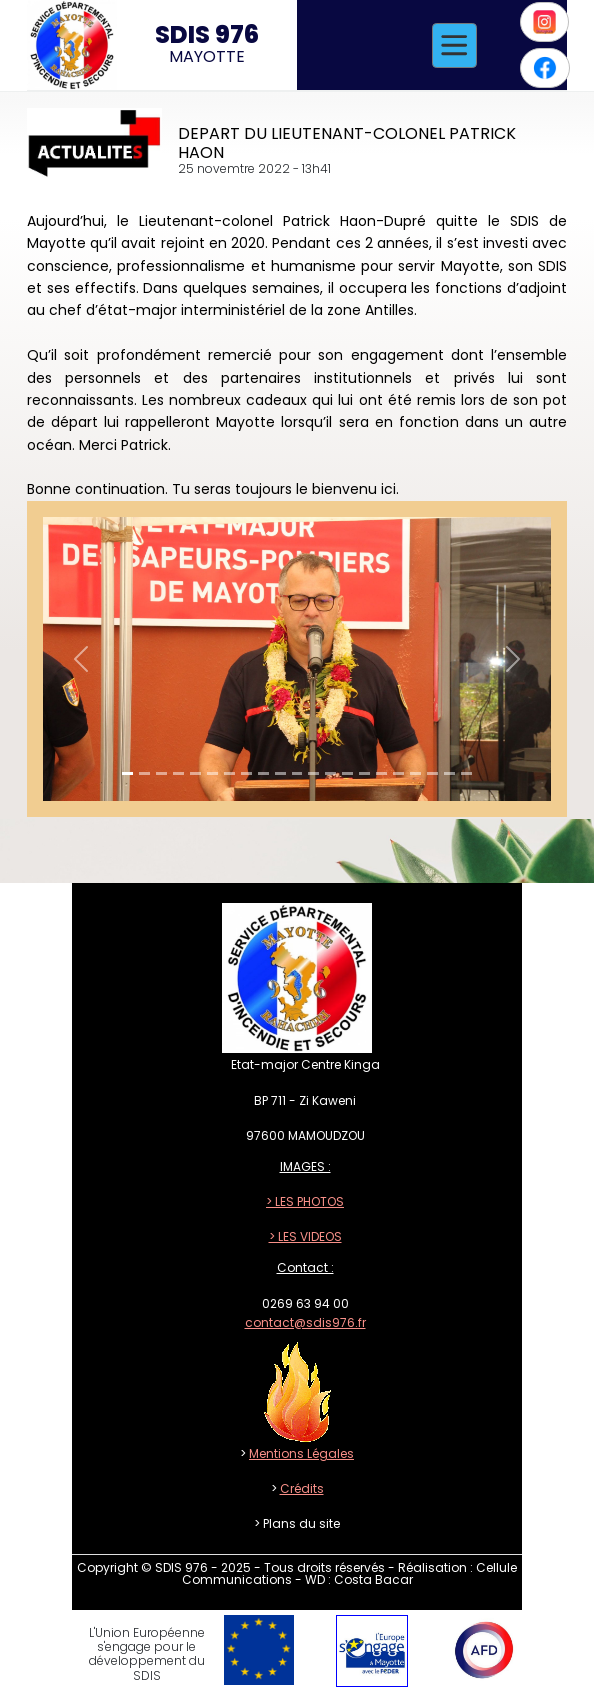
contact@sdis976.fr (305, 1322)
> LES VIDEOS (305, 1236)
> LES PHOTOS (305, 1201)
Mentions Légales (301, 1453)
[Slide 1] (127, 773)
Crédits (302, 1488)
